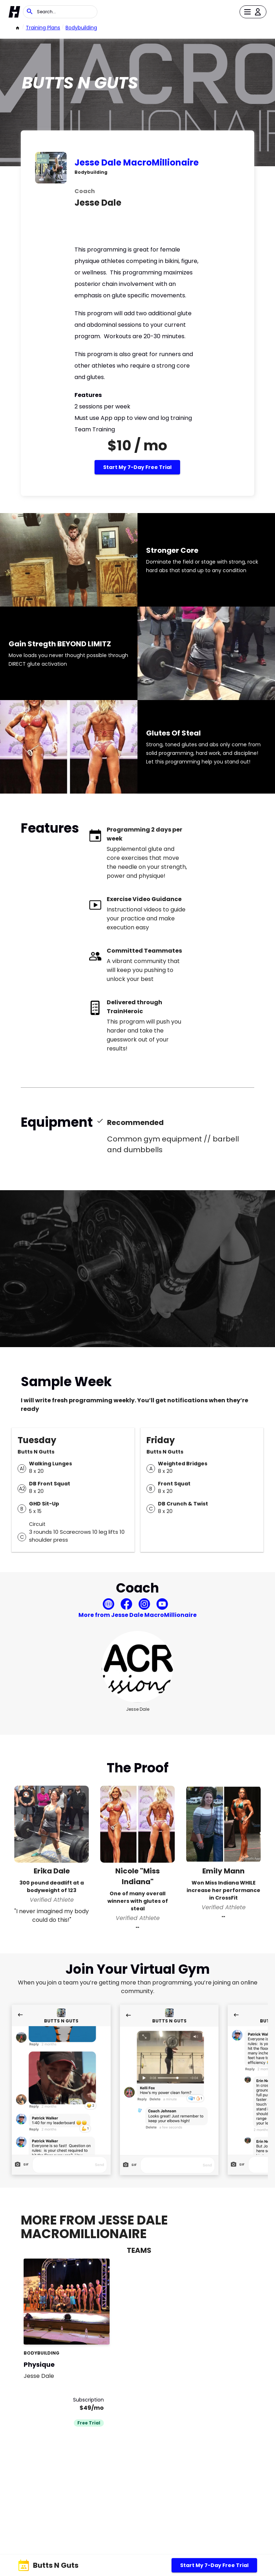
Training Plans (43, 27)
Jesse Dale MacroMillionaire (136, 162)
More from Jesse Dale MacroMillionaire (137, 1615)
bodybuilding (81, 27)
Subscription (88, 2399)
